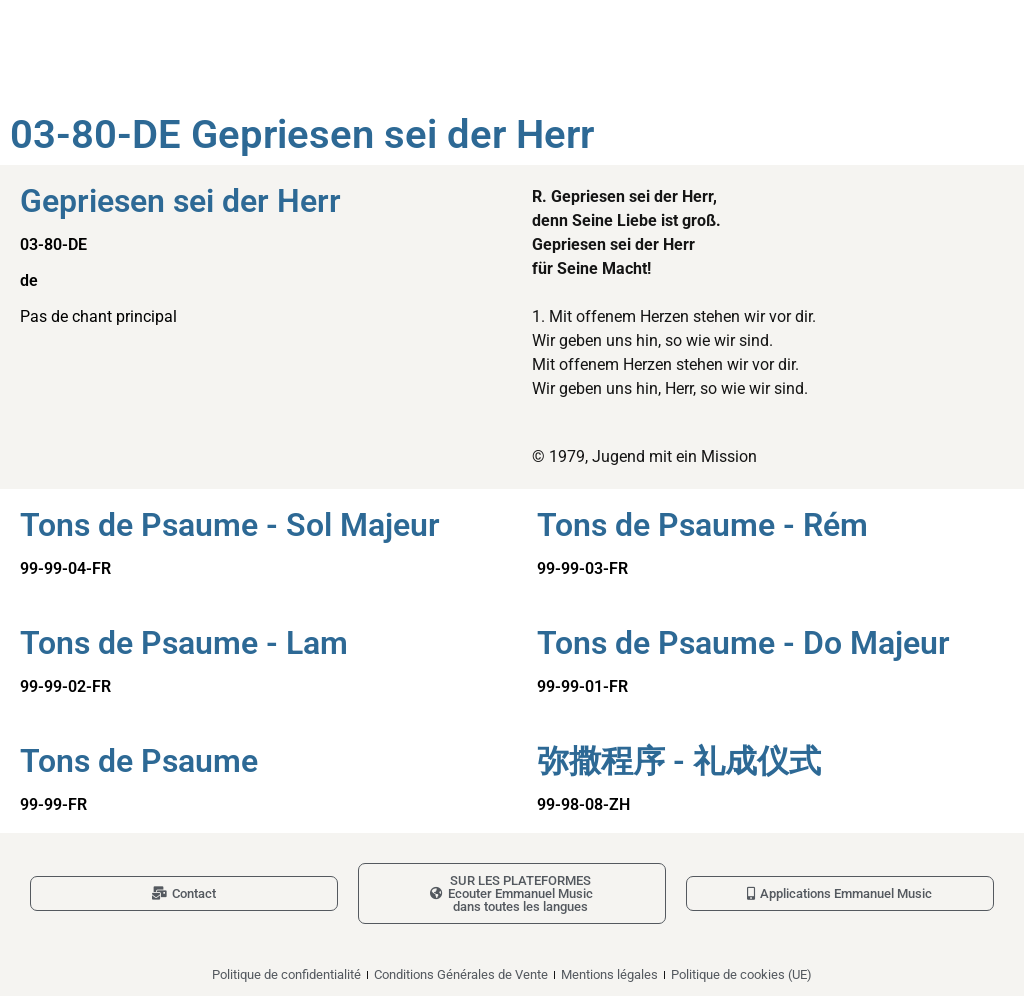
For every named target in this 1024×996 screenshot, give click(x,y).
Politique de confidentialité (286, 974)
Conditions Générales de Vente (461, 974)
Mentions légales (609, 974)
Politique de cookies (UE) (741, 974)
